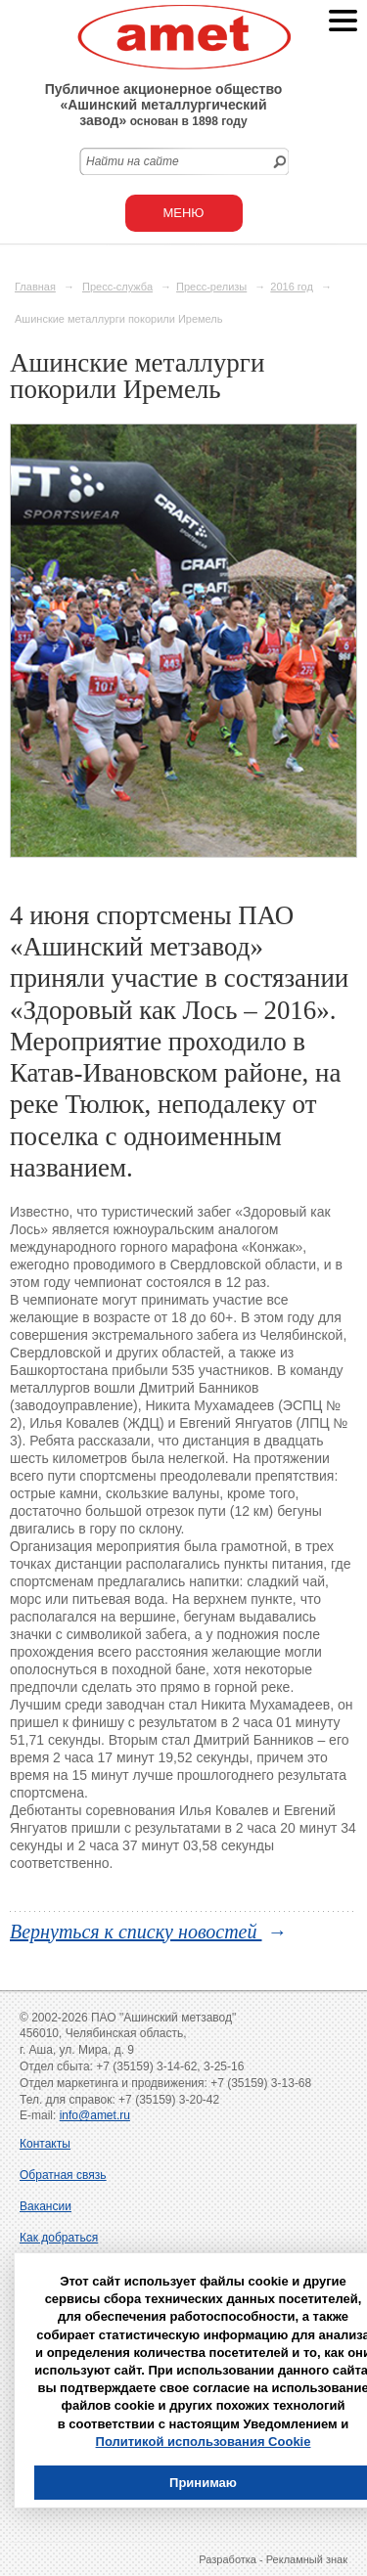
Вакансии (45, 2206)
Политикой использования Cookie (203, 2441)
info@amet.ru (95, 2115)
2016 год (291, 286)
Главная (35, 286)
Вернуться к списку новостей (136, 1931)
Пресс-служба (117, 286)
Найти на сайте (132, 161)
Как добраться (59, 2237)
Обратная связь (63, 2175)
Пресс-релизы (211, 286)
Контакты (45, 2144)
